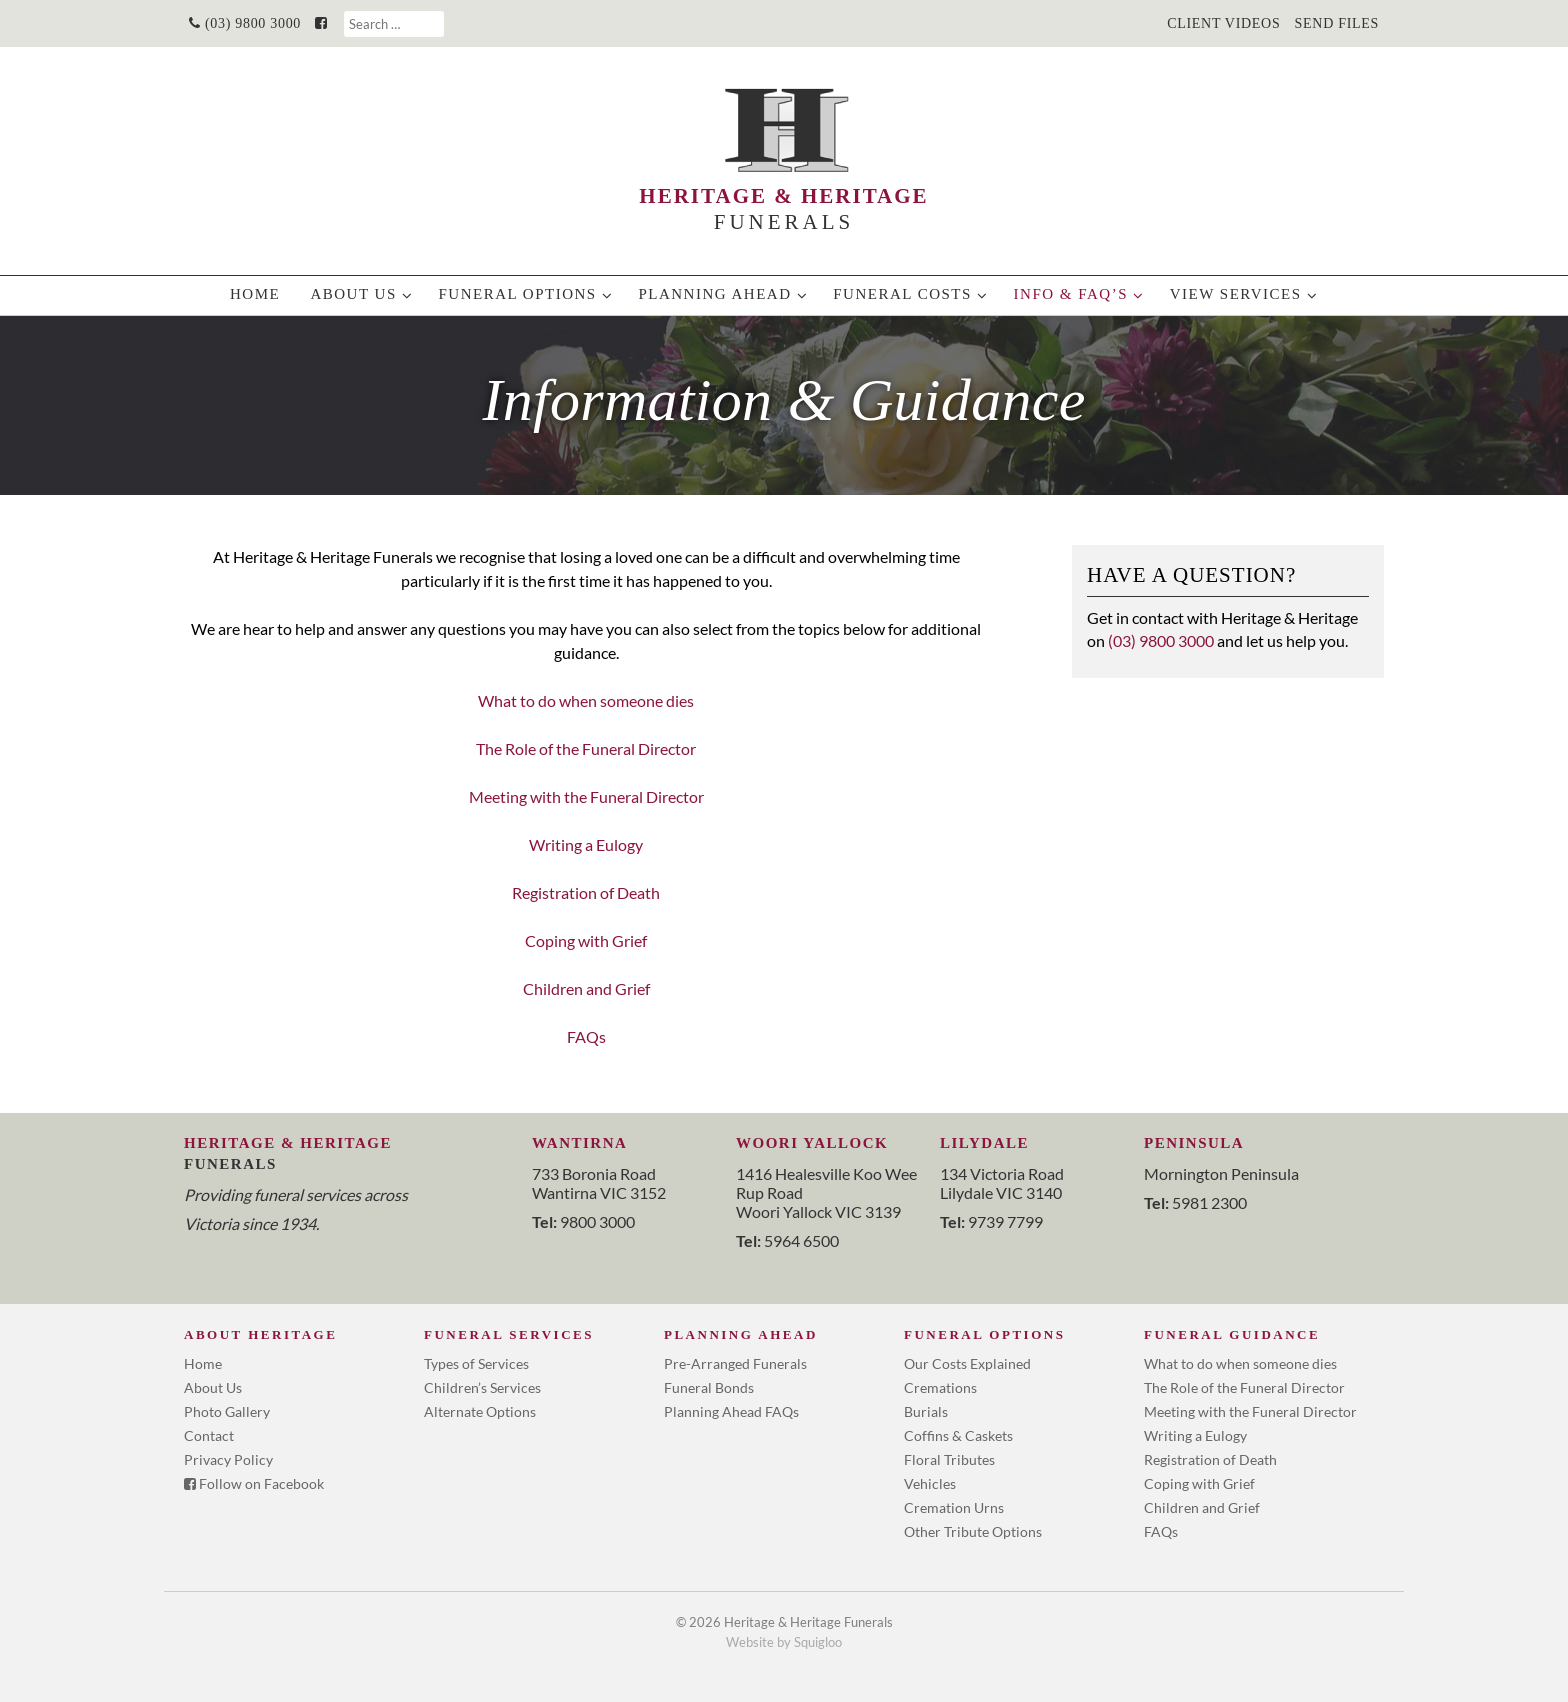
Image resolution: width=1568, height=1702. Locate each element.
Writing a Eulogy (586, 844)
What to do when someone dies (586, 700)
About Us (353, 294)
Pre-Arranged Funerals (735, 1363)
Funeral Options (517, 294)
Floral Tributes (949, 1459)
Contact (209, 1435)
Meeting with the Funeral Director (586, 796)
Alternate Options (480, 1411)
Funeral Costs (902, 294)
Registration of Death (586, 892)
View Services (1236, 294)
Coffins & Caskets (958, 1435)
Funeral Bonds (709, 1387)
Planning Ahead (714, 294)
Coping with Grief (586, 940)
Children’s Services (482, 1387)
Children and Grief (586, 988)
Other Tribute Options (973, 1531)
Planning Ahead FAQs (731, 1411)
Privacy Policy (228, 1459)
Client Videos (1223, 23)
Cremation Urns (954, 1507)
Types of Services (476, 1363)
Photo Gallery (227, 1411)
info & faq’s (1071, 294)
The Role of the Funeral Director (586, 748)
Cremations (940, 1387)
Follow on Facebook (254, 1483)
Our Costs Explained (967, 1363)
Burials (926, 1411)
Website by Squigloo (784, 1642)
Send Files (1337, 23)
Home (255, 294)
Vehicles (930, 1483)
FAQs (586, 1036)
